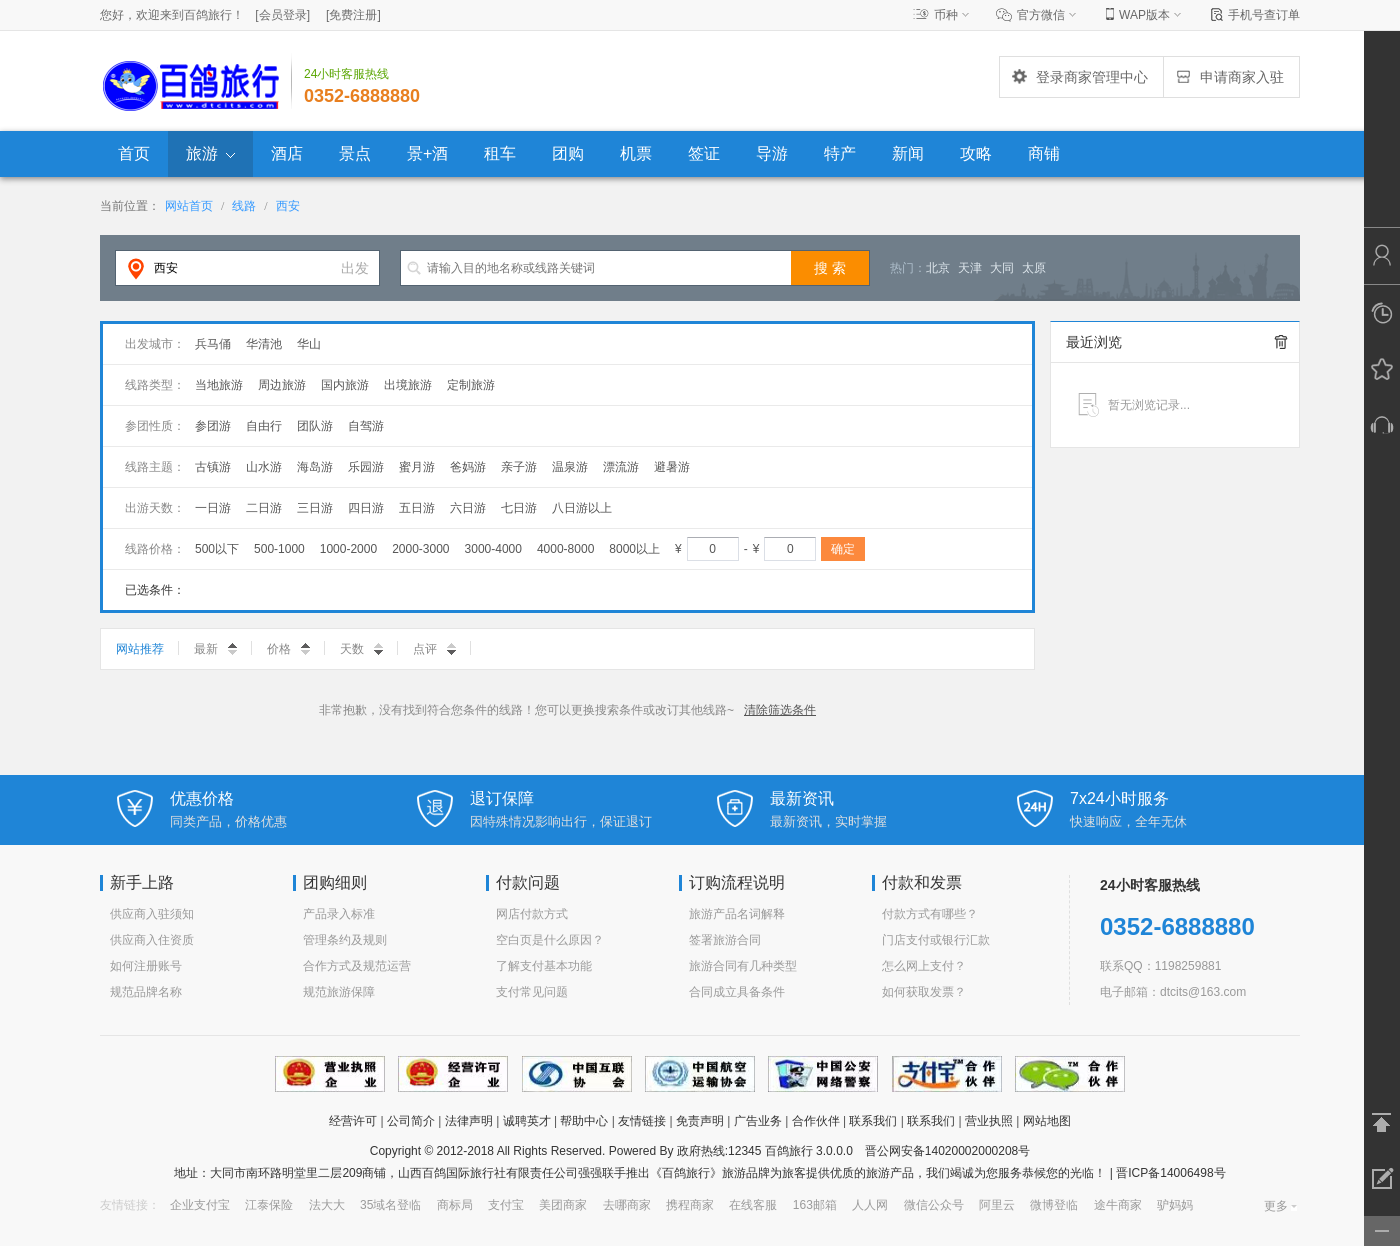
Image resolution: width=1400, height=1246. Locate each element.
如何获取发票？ (924, 992)
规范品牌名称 (146, 992)
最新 (215, 649)
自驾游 (366, 426)
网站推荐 (140, 649)
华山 (309, 344)
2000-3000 (420, 549)
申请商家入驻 (1229, 77)
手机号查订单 (1264, 15)
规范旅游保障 (339, 992)
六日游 (468, 508)
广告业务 (758, 1121)
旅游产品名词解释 (737, 914)
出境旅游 (408, 385)
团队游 (315, 426)
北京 (938, 268)
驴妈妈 (1175, 1205)
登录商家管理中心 (1079, 77)
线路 (244, 206)
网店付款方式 (532, 914)
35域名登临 (390, 1205)
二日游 (264, 508)
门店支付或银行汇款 (936, 940)
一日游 (213, 508)
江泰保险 (269, 1205)
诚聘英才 (527, 1121)
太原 (1034, 268)
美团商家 (563, 1205)
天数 (361, 649)
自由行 (264, 426)
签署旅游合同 (725, 940)
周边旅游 (282, 385)
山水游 (264, 467)
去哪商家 (627, 1205)
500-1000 (279, 549)
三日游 (315, 508)
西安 (288, 206)
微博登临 (1054, 1205)
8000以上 (634, 549)
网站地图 (1047, 1121)
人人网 (870, 1205)
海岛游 (315, 467)
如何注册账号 (146, 966)
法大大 (327, 1205)
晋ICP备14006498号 (1169, 1173)
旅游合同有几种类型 (743, 966)
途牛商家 (1118, 1205)
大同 (1002, 268)
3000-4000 (493, 549)
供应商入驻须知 (152, 914)
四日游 (366, 508)
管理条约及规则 (345, 940)
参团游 (213, 426)
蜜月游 (417, 467)
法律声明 (469, 1121)
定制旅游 (471, 385)
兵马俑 (213, 344)
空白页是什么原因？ (550, 940)
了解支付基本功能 (544, 966)
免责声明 (700, 1121)
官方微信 (1041, 15)
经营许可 (353, 1121)
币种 (946, 15)
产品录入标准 (339, 914)
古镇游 (213, 467)
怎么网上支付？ (924, 966)
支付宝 (506, 1205)
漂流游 (621, 467)
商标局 (455, 1205)
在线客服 (753, 1205)
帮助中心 (584, 1121)
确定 (843, 549)
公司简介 (411, 1121)
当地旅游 (219, 385)
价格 (288, 649)
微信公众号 (934, 1205)
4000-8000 (565, 549)
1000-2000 (348, 549)
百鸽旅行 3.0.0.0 (809, 1151)
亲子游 (519, 467)
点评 (434, 649)
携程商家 (690, 1205)
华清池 (264, 344)
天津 (970, 268)
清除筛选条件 (780, 710)
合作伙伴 (816, 1121)
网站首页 (189, 206)
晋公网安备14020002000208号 (947, 1151)
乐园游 (366, 467)
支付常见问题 (532, 992)
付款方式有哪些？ (930, 914)
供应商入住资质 (152, 940)
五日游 (417, 508)
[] (282, 15)
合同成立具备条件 (737, 992)
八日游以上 (582, 508)
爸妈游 (468, 467)
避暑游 (672, 467)
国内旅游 (345, 385)
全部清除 (1281, 342)
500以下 (217, 549)
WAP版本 (1144, 15)
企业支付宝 (200, 1205)
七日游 (519, 508)
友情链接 (642, 1121)
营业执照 (989, 1121)
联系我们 (873, 1121)
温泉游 (570, 467)
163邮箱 (815, 1205)
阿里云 (997, 1205)
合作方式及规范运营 (357, 966)
